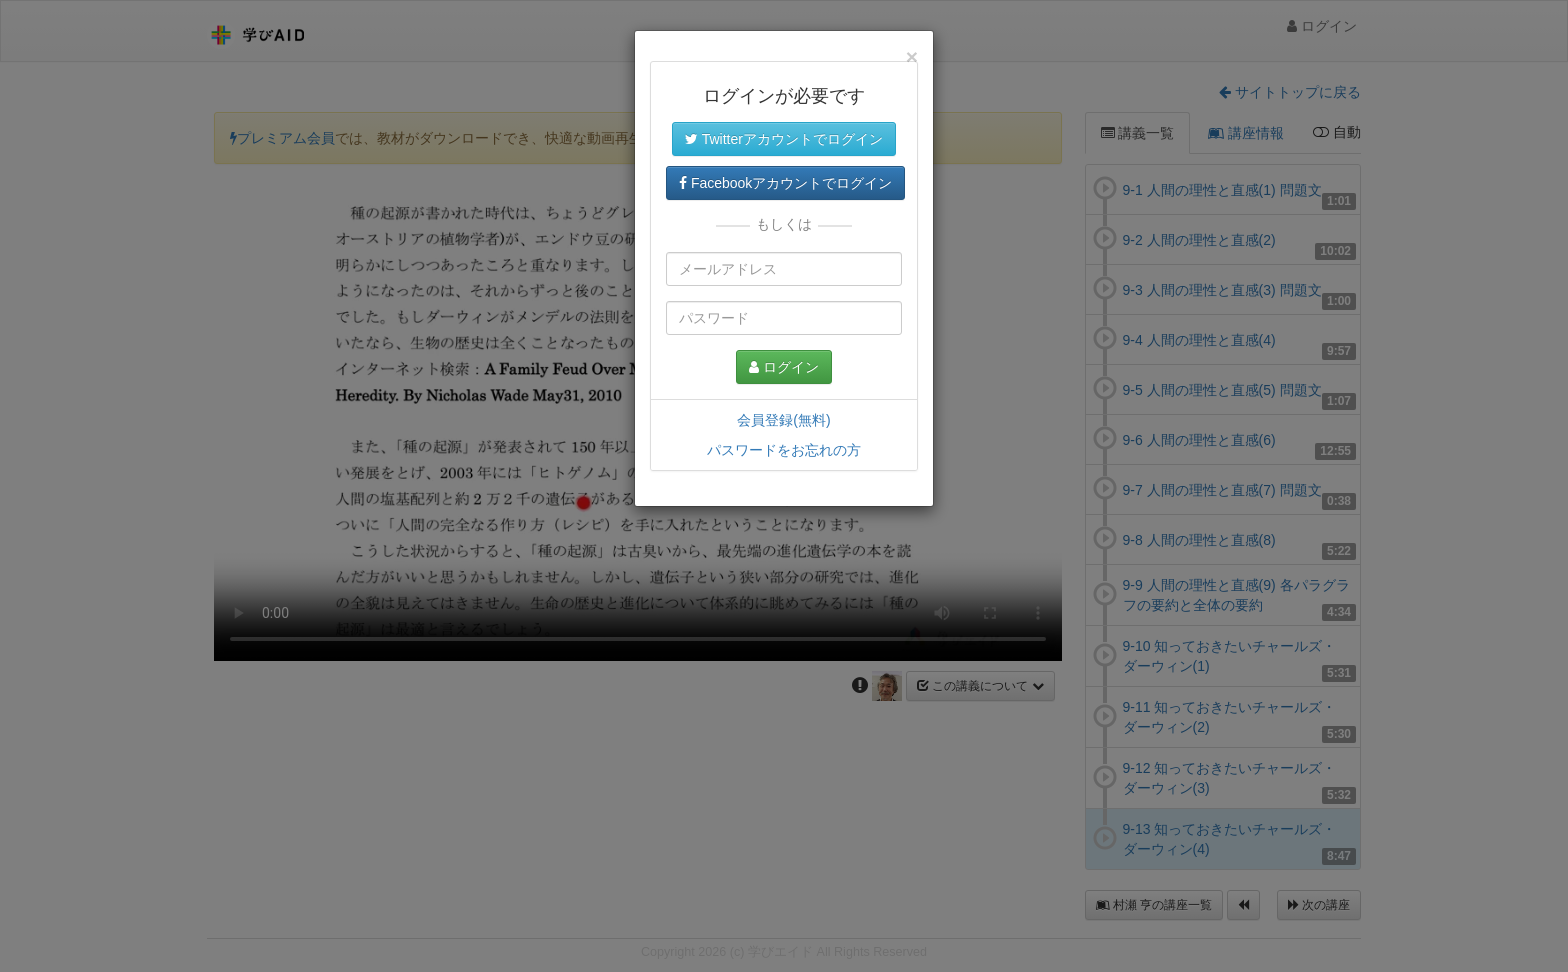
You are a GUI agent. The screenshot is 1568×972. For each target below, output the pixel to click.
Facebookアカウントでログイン (785, 183)
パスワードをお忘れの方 (784, 450)
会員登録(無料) (783, 420)
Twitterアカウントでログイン (784, 139)
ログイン (784, 367)
